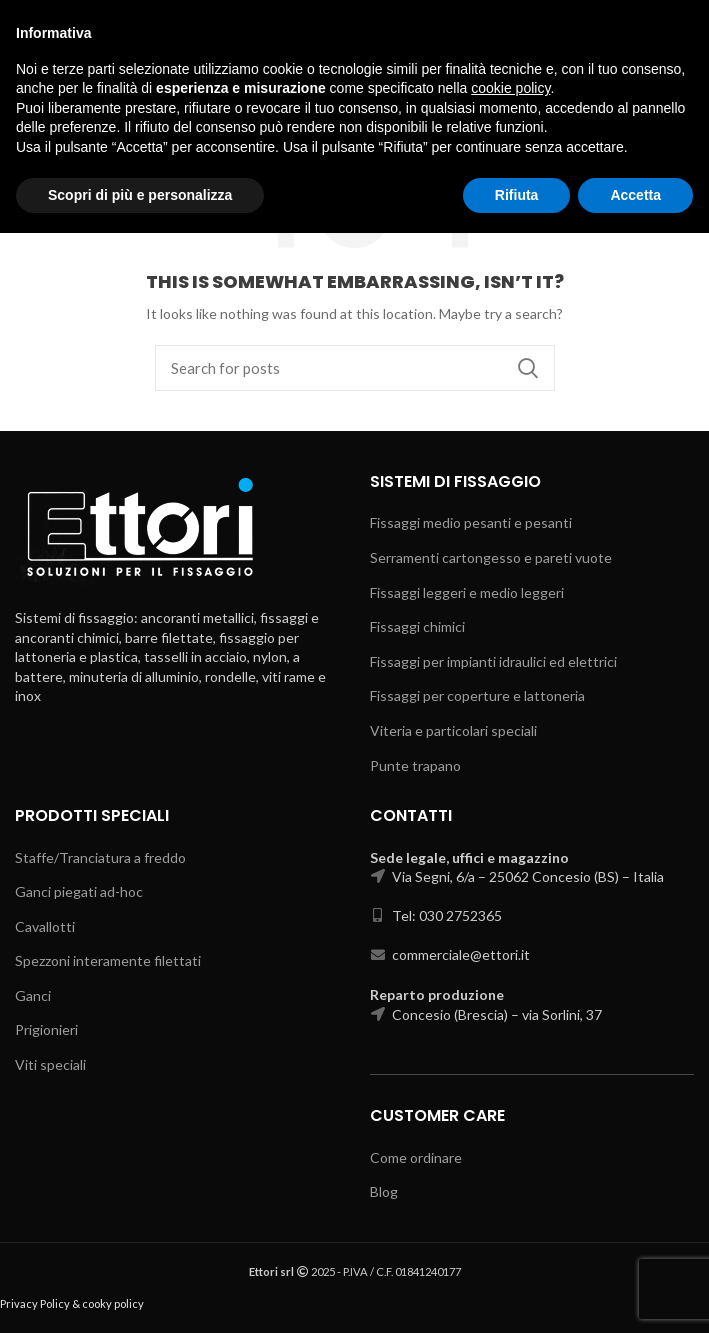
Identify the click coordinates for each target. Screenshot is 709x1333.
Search (528, 368)
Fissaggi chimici (417, 626)
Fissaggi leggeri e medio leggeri (467, 592)
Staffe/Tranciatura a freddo (100, 857)
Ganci (33, 995)
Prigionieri (46, 1029)
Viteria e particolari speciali (453, 730)
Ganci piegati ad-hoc (79, 891)
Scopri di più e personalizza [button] (140, 1294)
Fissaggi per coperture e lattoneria (477, 695)
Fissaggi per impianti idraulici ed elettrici (493, 661)
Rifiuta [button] (517, 1294)
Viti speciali (50, 1064)
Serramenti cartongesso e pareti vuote (491, 557)
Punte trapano (415, 765)
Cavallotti (45, 926)
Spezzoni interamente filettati (108, 960)
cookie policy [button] (510, 1188)
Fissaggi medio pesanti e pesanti (471, 522)
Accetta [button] (635, 1294)
